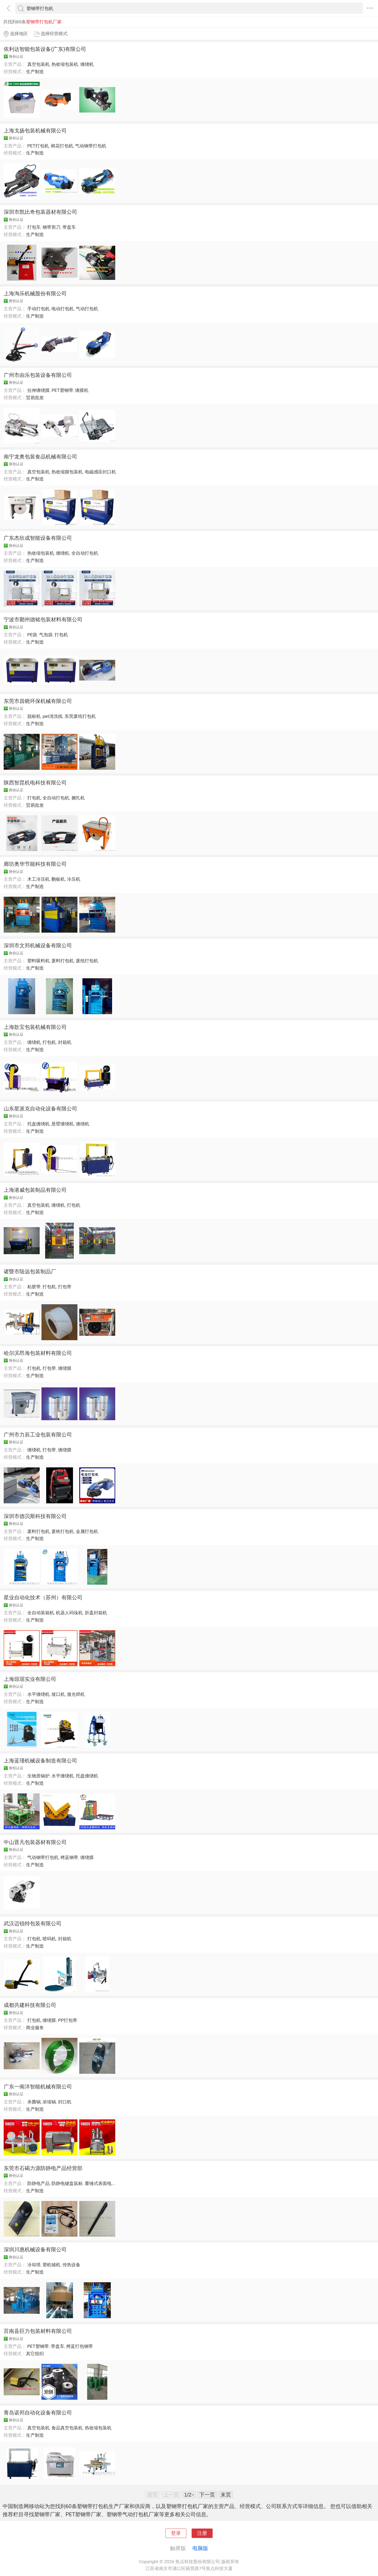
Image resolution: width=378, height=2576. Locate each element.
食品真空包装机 (67, 2427)
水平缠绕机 (38, 1694)
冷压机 (73, 879)
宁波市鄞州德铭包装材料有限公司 (43, 619)
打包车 (34, 227)
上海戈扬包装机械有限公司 (35, 130)
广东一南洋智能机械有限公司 (38, 2086)
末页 (225, 2495)
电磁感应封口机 (100, 471)
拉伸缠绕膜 (38, 390)
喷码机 (49, 1938)
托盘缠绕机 (38, 1123)
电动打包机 (62, 308)
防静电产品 (38, 2183)
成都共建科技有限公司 (30, 2005)
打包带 (64, 1286)
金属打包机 (87, 1531)
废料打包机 (62, 960)
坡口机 (58, 1694)
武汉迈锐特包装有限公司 (32, 1923)
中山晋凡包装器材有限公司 (35, 1842)
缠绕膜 (64, 1368)
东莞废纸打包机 (80, 716)
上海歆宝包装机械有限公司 (35, 1027)
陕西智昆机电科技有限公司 (35, 782)
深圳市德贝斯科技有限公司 (35, 1516)
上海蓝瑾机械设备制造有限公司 (40, 1760)
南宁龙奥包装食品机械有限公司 (40, 456)
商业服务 (35, 2027)
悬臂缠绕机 (62, 1123)
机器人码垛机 (69, 1612)
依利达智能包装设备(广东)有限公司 (45, 49)
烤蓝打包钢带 (79, 2346)
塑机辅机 (51, 2264)
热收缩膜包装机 (67, 471)
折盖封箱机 (96, 1612)
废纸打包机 (87, 960)
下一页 (207, 2495)
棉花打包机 (62, 145)
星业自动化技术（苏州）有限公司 (43, 1597)
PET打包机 (38, 145)
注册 (202, 2533)
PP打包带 (67, 2020)
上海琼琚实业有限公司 (30, 1679)
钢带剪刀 (51, 227)
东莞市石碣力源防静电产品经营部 (43, 2168)
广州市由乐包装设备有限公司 (38, 375)
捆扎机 (78, 797)
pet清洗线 (52, 716)
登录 (176, 2533)
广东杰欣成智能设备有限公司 (38, 538)
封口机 (64, 2101)
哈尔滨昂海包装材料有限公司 (38, 1353)
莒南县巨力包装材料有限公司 (38, 2331)
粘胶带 (34, 1286)
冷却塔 (34, 2264)
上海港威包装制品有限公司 (35, 1190)
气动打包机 (87, 308)
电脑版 (200, 2548)
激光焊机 (76, 1694)
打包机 (61, 634)
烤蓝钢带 (69, 1857)
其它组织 (35, 2353)
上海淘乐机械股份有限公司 (35, 293)
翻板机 (58, 879)
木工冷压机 (38, 879)
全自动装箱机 (40, 1612)
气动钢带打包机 (90, 145)
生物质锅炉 (38, 1775)
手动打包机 (38, 308)
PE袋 (32, 634)
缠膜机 (81, 390)
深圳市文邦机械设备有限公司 (38, 945)
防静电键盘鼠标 (67, 2183)
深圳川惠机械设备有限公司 (35, 2249)
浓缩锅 (49, 2101)
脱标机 (34, 716)
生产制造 (35, 71)
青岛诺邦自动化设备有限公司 (38, 2412)
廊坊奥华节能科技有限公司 (35, 864)
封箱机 (64, 1042)
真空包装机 (38, 64)
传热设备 (71, 2264)
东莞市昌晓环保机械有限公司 (38, 701)
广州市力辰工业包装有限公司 (38, 1434)
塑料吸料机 (38, 960)
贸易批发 (35, 397)
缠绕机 (87, 64)
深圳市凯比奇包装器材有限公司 (40, 212)
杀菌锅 (34, 2101)
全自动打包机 (84, 553)
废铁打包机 (62, 1531)
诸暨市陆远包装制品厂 (30, 1271)
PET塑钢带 (62, 390)
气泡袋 (45, 634)
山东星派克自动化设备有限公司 (40, 1108)
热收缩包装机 (64, 64)
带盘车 (69, 227)
